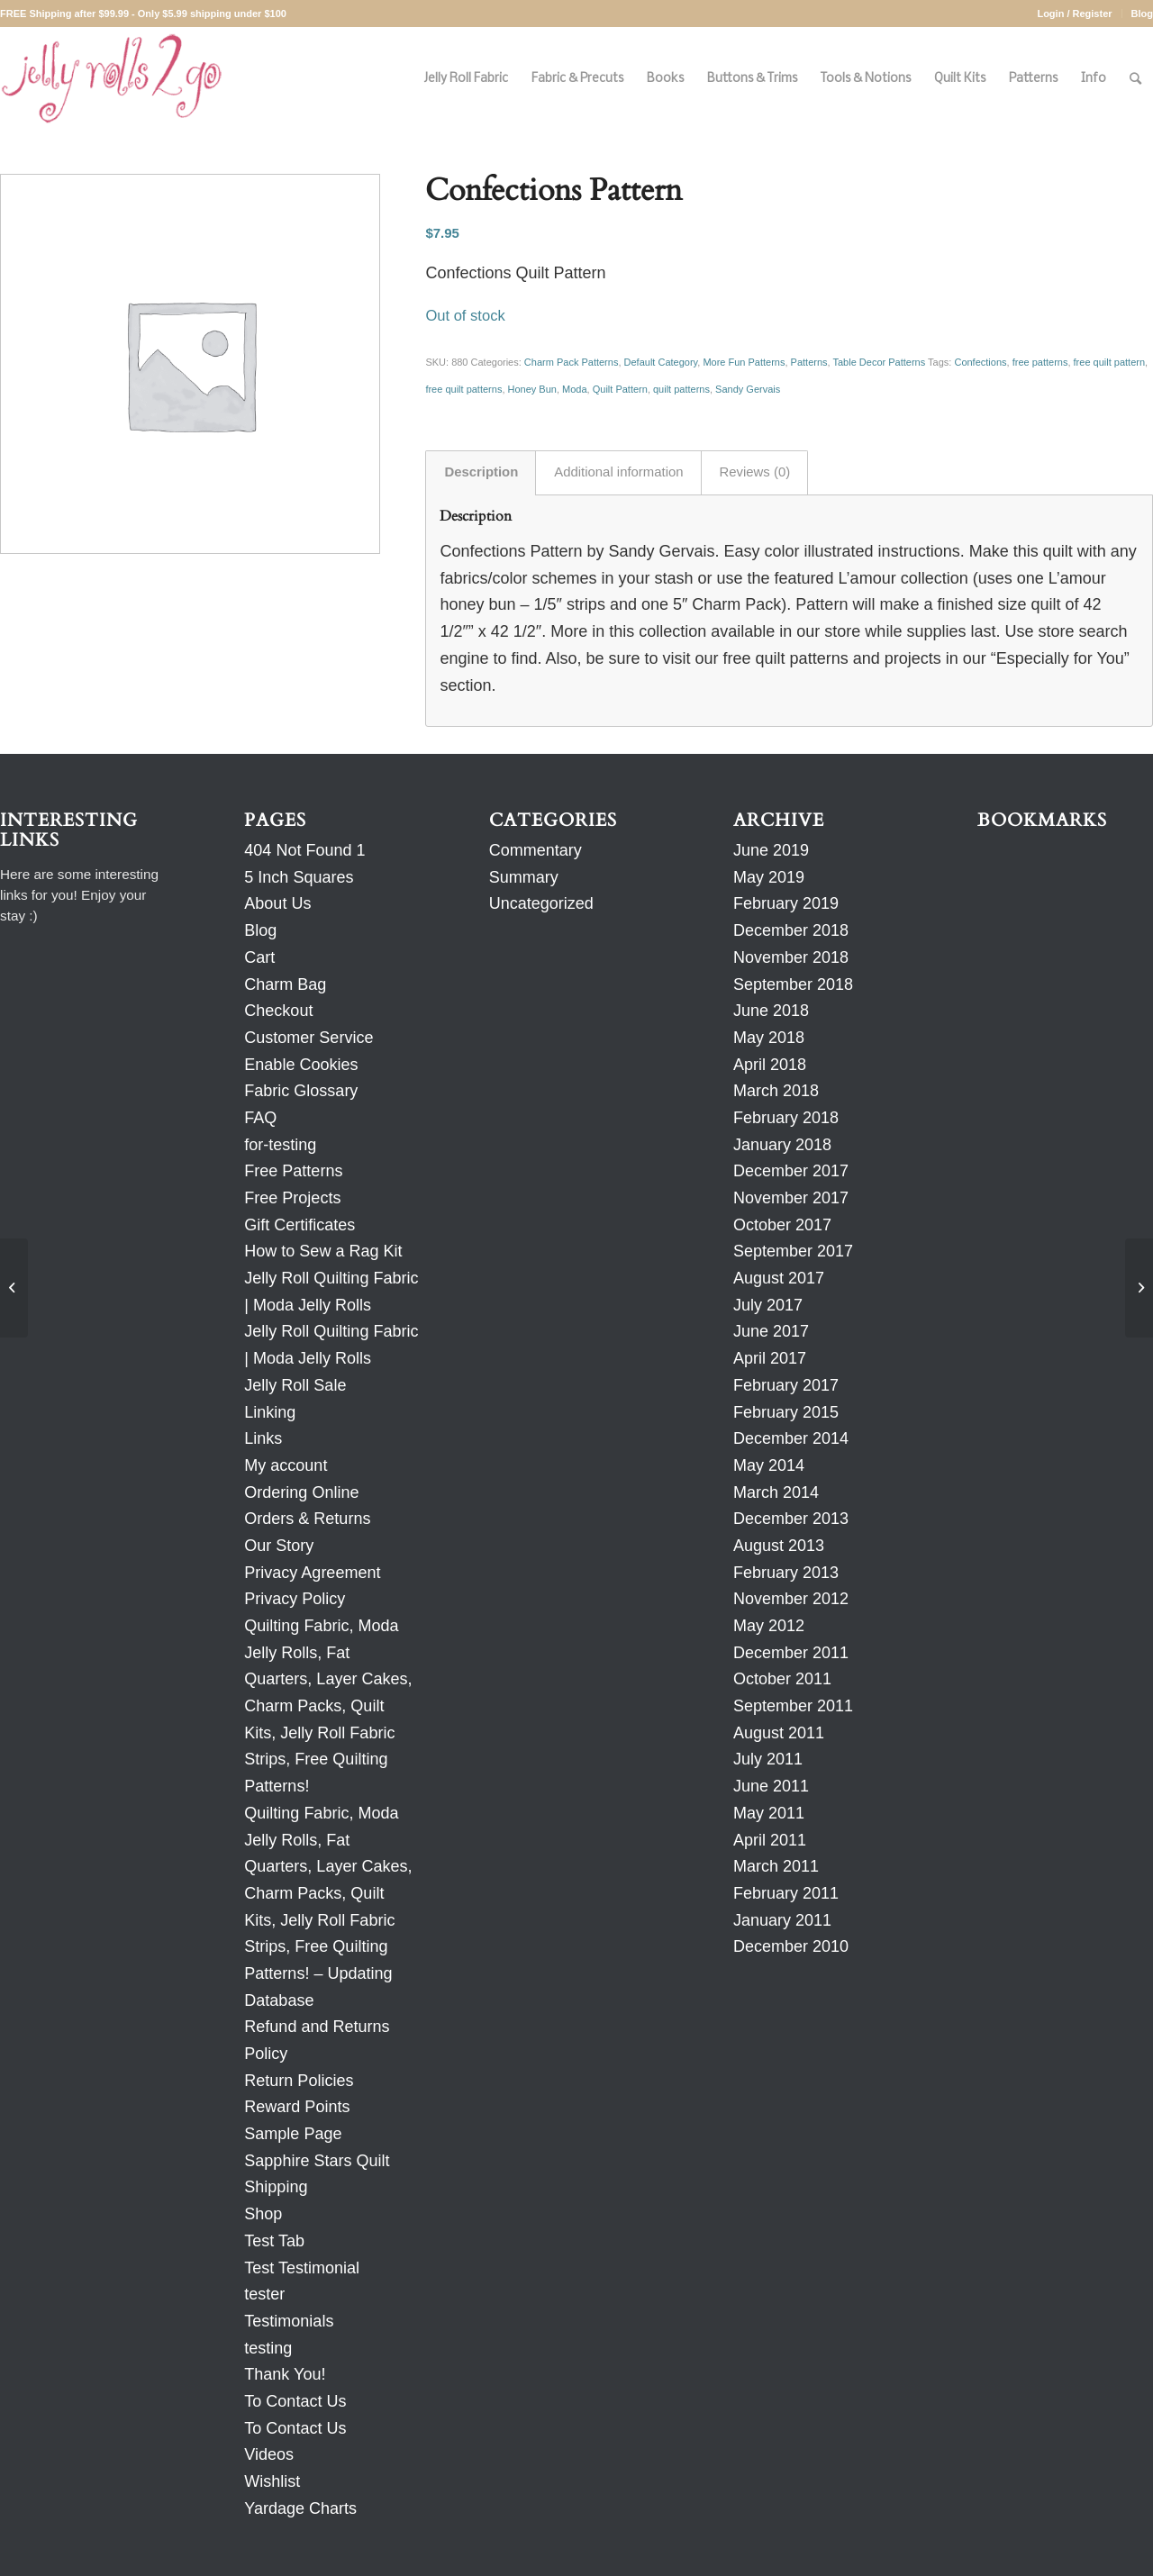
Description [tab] (481, 472)
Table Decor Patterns (879, 362)
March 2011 (776, 1866)
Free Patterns (293, 1171)
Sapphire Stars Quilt (316, 2161)
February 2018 (786, 1118)
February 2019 (786, 903)
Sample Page (292, 2134)
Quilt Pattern (620, 389)
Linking (269, 1412)
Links (263, 1438)
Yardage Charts (300, 2508)
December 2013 (791, 1519)
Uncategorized (541, 903)
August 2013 (778, 1546)
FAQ (260, 1118)
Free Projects (292, 1198)
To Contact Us (295, 2401)
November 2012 (791, 1599)
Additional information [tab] (618, 472)
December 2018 (791, 930)
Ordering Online (301, 1492)
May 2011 (768, 1813)
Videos (269, 2454)
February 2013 (786, 1573)
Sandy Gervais (747, 389)
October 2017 (782, 1225)
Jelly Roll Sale (295, 1385)
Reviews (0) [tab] (755, 472)
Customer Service (308, 1038)
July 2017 (768, 1305)
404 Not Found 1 (304, 850)
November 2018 (791, 957)
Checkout (278, 1011)
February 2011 (786, 1893)
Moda (574, 389)
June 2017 (771, 1331)
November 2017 (791, 1198)
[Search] (1135, 79)
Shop (263, 2214)
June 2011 (771, 1786)
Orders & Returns (307, 1519)
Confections (980, 362)
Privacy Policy (294, 1599)
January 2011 (782, 1920)
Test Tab (274, 2241)
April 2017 (769, 1358)
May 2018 (768, 1038)
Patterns (809, 362)
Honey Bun (532, 389)
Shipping (275, 2187)
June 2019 (771, 850)
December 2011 (791, 1653)
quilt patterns (681, 389)
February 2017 (786, 1385)
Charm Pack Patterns (571, 362)
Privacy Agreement (312, 1573)
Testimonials (288, 2321)
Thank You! (284, 2374)
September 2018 (793, 984)
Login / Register (1074, 13)
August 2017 (778, 1278)
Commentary (535, 850)
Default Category (661, 362)
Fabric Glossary (301, 1091)
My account (285, 1465)
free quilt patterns (463, 389)
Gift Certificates (299, 1225)
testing (268, 2348)
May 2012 (768, 1626)
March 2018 (776, 1091)
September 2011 (793, 1706)
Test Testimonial (301, 2268)
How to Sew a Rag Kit (323, 1251)
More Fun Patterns (744, 362)
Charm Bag (285, 984)
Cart (259, 957)
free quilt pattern (1110, 362)
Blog (1142, 13)
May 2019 (768, 877)
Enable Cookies (301, 1065)
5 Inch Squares (298, 877)
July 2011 (768, 1759)
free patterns (1040, 362)
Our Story (278, 1546)
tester (264, 2294)
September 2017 (793, 1251)
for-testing (280, 1145)
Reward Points (297, 2107)
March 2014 (776, 1492)
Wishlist (272, 2481)
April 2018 (769, 1065)
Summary (523, 877)
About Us (277, 903)
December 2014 (791, 1438)
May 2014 (768, 1465)
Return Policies (298, 2081)
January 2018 (782, 1145)
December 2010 (791, 1946)
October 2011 (782, 1679)
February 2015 (786, 1412)
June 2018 (771, 1011)
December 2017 (791, 1171)
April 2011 (769, 1840)
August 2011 (778, 1733)
